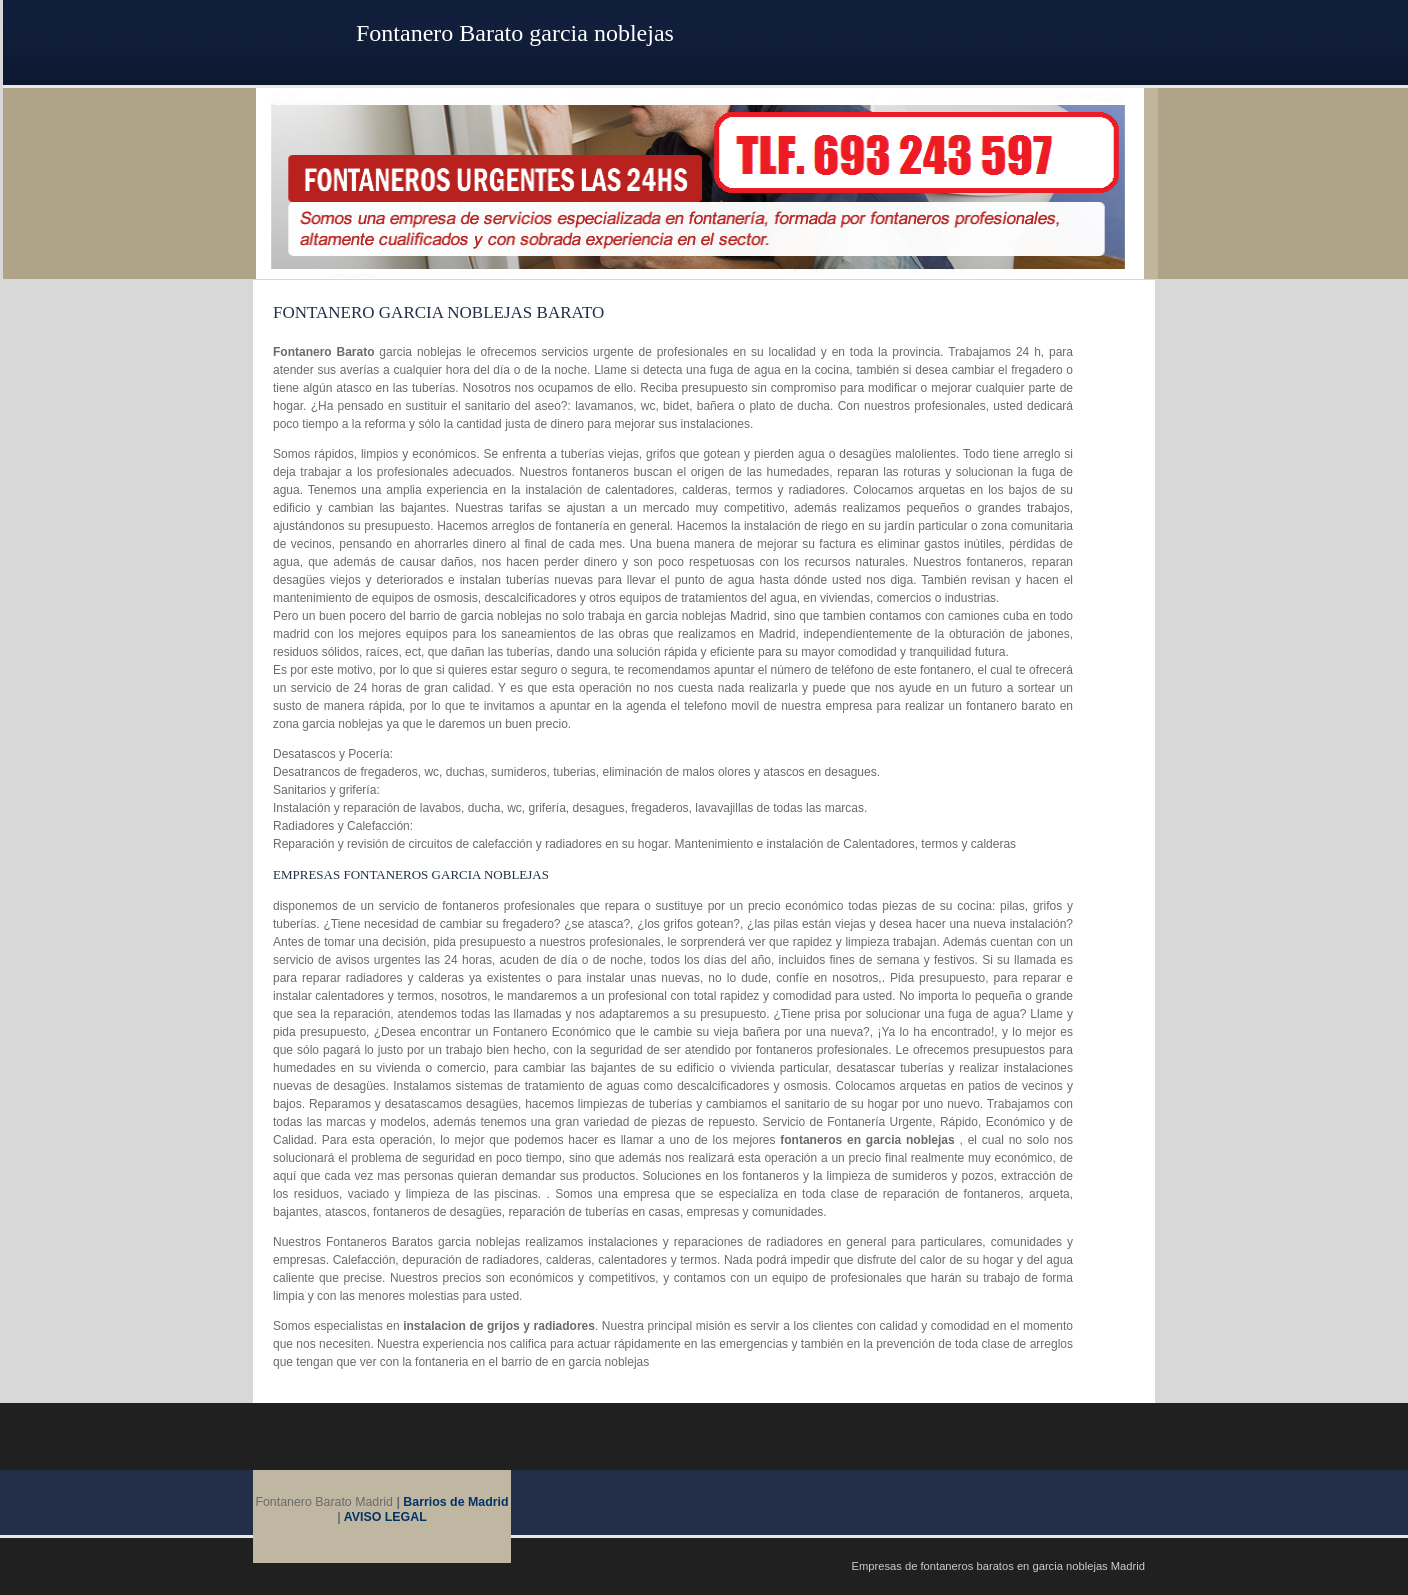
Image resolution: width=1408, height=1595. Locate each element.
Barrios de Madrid (455, 1502)
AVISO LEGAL (385, 1517)
